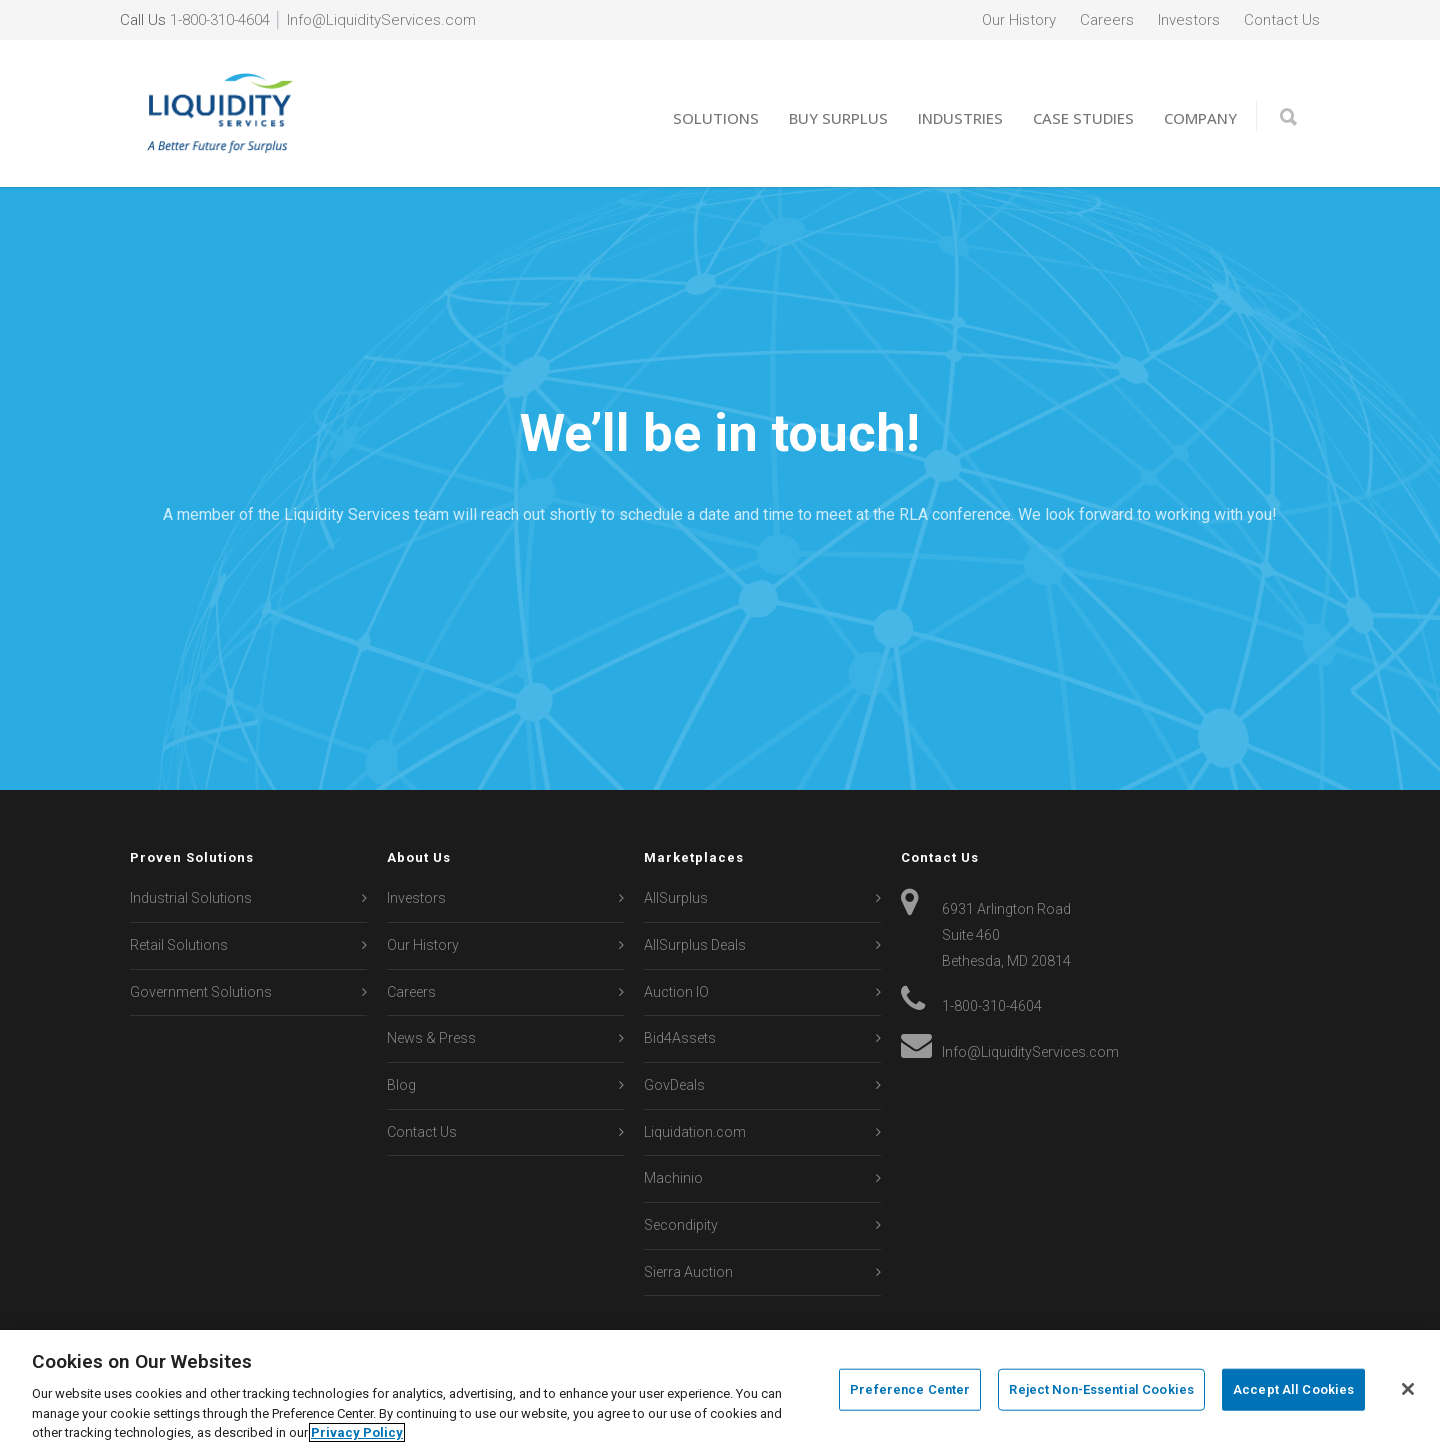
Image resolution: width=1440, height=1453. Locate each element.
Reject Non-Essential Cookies (1101, 1389)
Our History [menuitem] (1019, 20)
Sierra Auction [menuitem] (688, 1272)
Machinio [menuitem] (673, 1178)
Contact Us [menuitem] (1282, 20)
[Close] (1408, 1389)
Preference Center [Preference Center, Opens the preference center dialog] (910, 1389)
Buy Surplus (838, 118)
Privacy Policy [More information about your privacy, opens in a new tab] (357, 1432)
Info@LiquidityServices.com (381, 20)
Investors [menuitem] (1189, 20)
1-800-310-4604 (220, 20)
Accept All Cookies (1293, 1389)
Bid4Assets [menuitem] (680, 1038)
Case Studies (1083, 118)
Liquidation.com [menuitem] (695, 1132)
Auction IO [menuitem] (676, 992)
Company (1200, 118)
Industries (960, 118)
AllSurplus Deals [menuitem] (695, 945)
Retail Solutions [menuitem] (179, 945)
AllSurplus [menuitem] (676, 898)
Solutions (716, 118)
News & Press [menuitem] (431, 1038)
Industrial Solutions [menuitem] (191, 898)
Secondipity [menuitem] (681, 1225)
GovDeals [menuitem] (674, 1085)
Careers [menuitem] (1107, 20)
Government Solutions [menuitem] (201, 992)
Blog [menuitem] (401, 1085)
